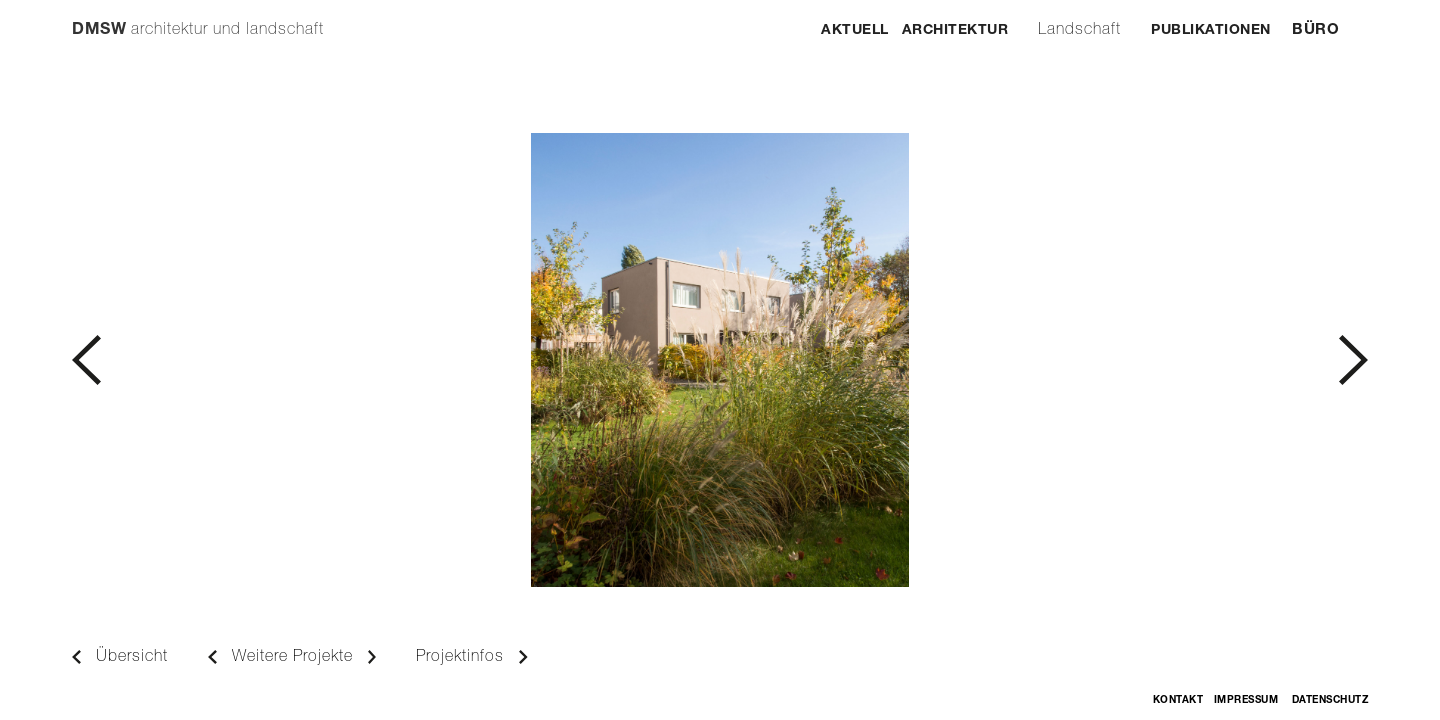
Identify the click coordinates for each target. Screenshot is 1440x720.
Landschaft (1079, 31)
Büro (1315, 30)
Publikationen (1211, 31)
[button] (396, 360)
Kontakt (1178, 701)
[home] (198, 21)
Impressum (1246, 701)
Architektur (955, 31)
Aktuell (855, 31)
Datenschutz (1330, 701)
